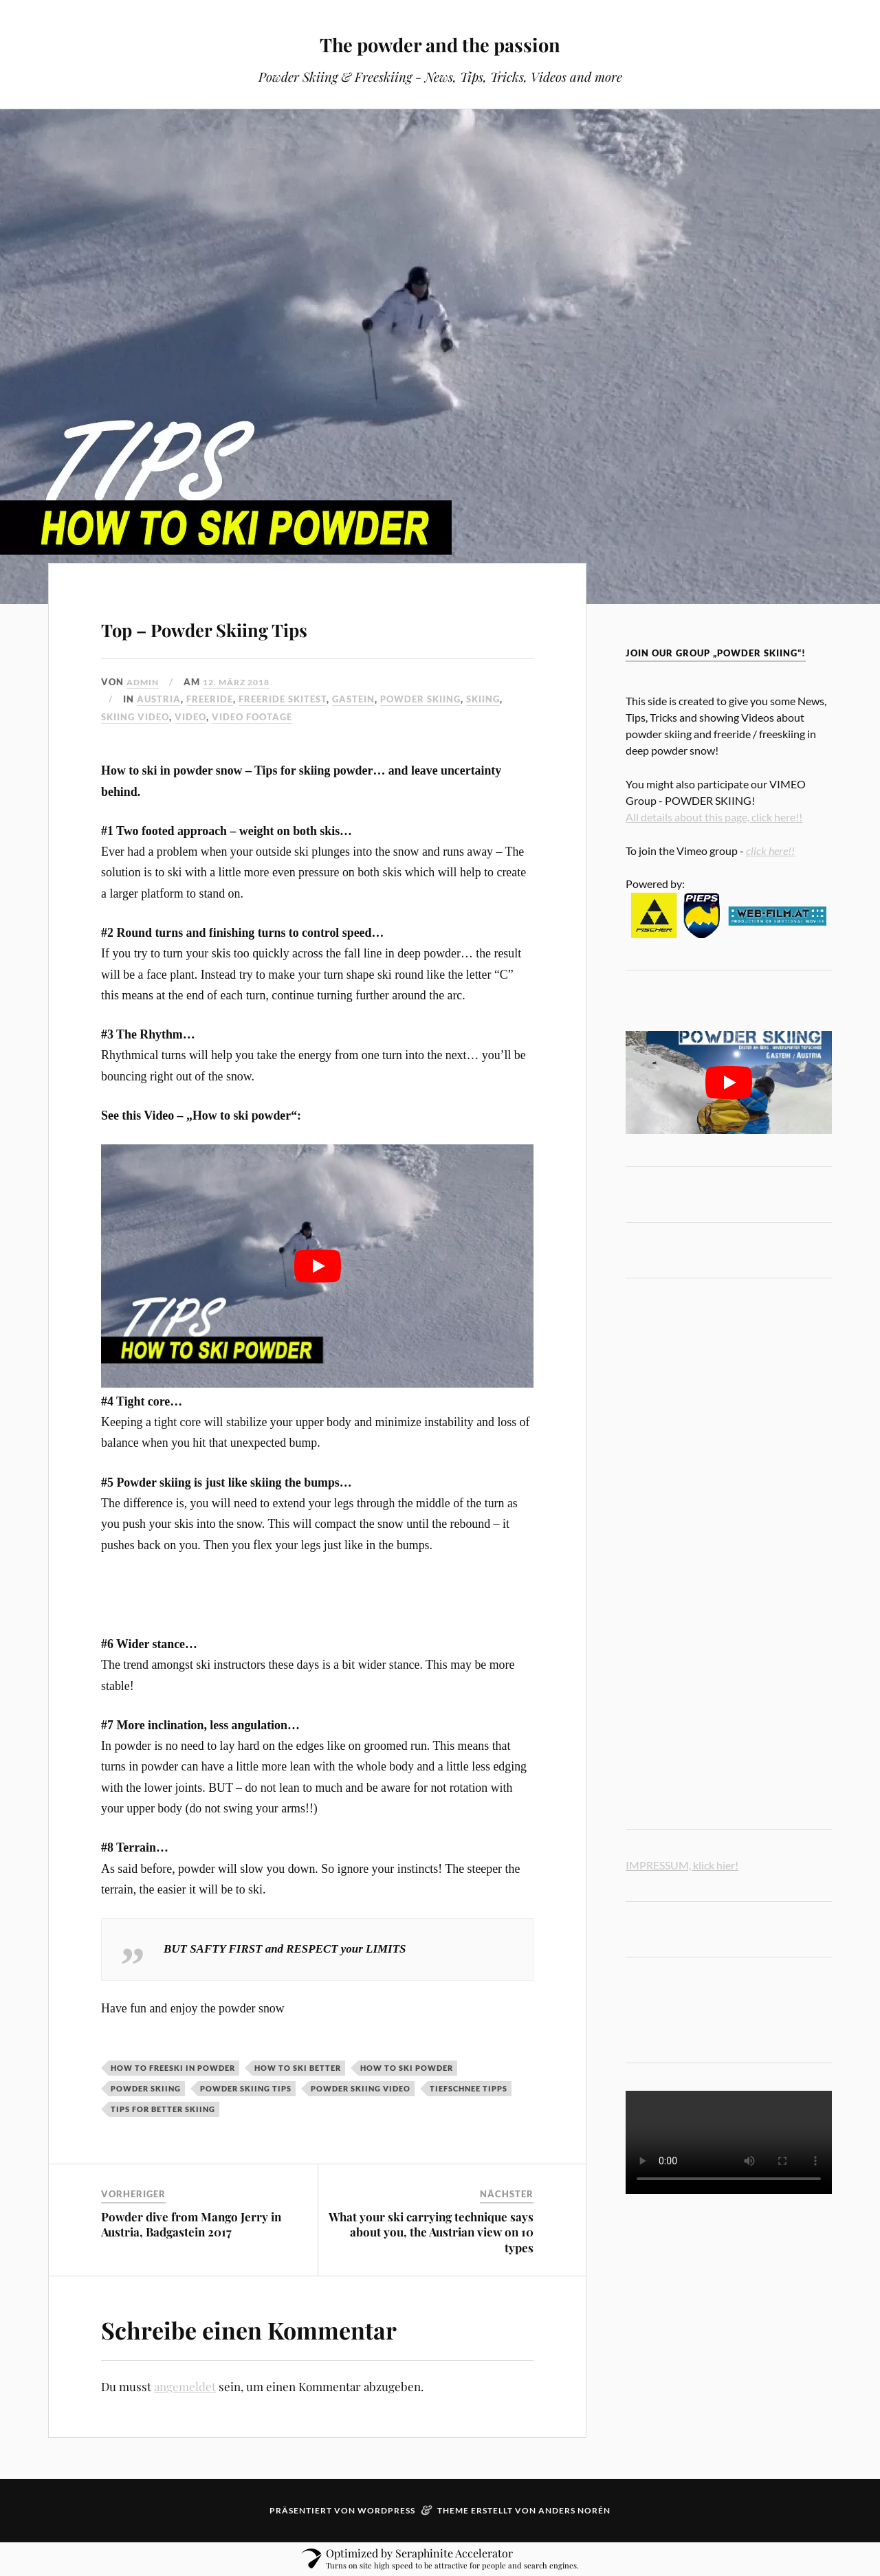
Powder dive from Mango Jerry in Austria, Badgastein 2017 (191, 2224)
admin (144, 681)
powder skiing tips (246, 2088)
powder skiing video (360, 2088)
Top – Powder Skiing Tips (280, 624)
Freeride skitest (283, 698)
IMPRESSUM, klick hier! (682, 1865)
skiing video (135, 716)
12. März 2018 (243, 681)
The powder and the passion (440, 41)
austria (159, 698)
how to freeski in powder (173, 2067)
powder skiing (420, 698)
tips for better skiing (163, 2109)
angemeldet (185, 2386)
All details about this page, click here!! (714, 816)
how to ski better (297, 2067)
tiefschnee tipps (468, 2088)
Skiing (483, 698)
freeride (209, 698)
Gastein (353, 698)
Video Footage (252, 716)
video (190, 716)
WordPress (386, 2510)
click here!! (770, 850)
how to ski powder (406, 2067)
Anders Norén (574, 2510)
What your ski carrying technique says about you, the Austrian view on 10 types (431, 2231)
